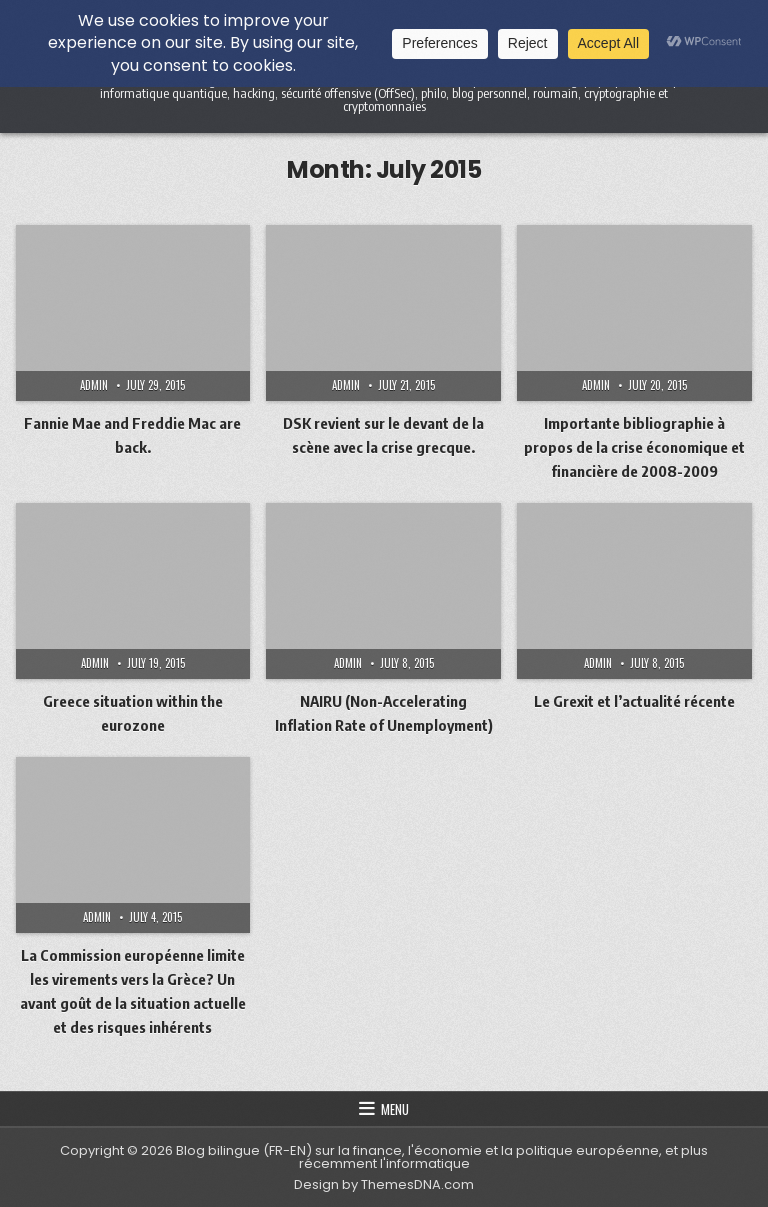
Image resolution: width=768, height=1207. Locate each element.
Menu (395, 1109)
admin (94, 385)
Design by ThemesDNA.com (384, 1184)
